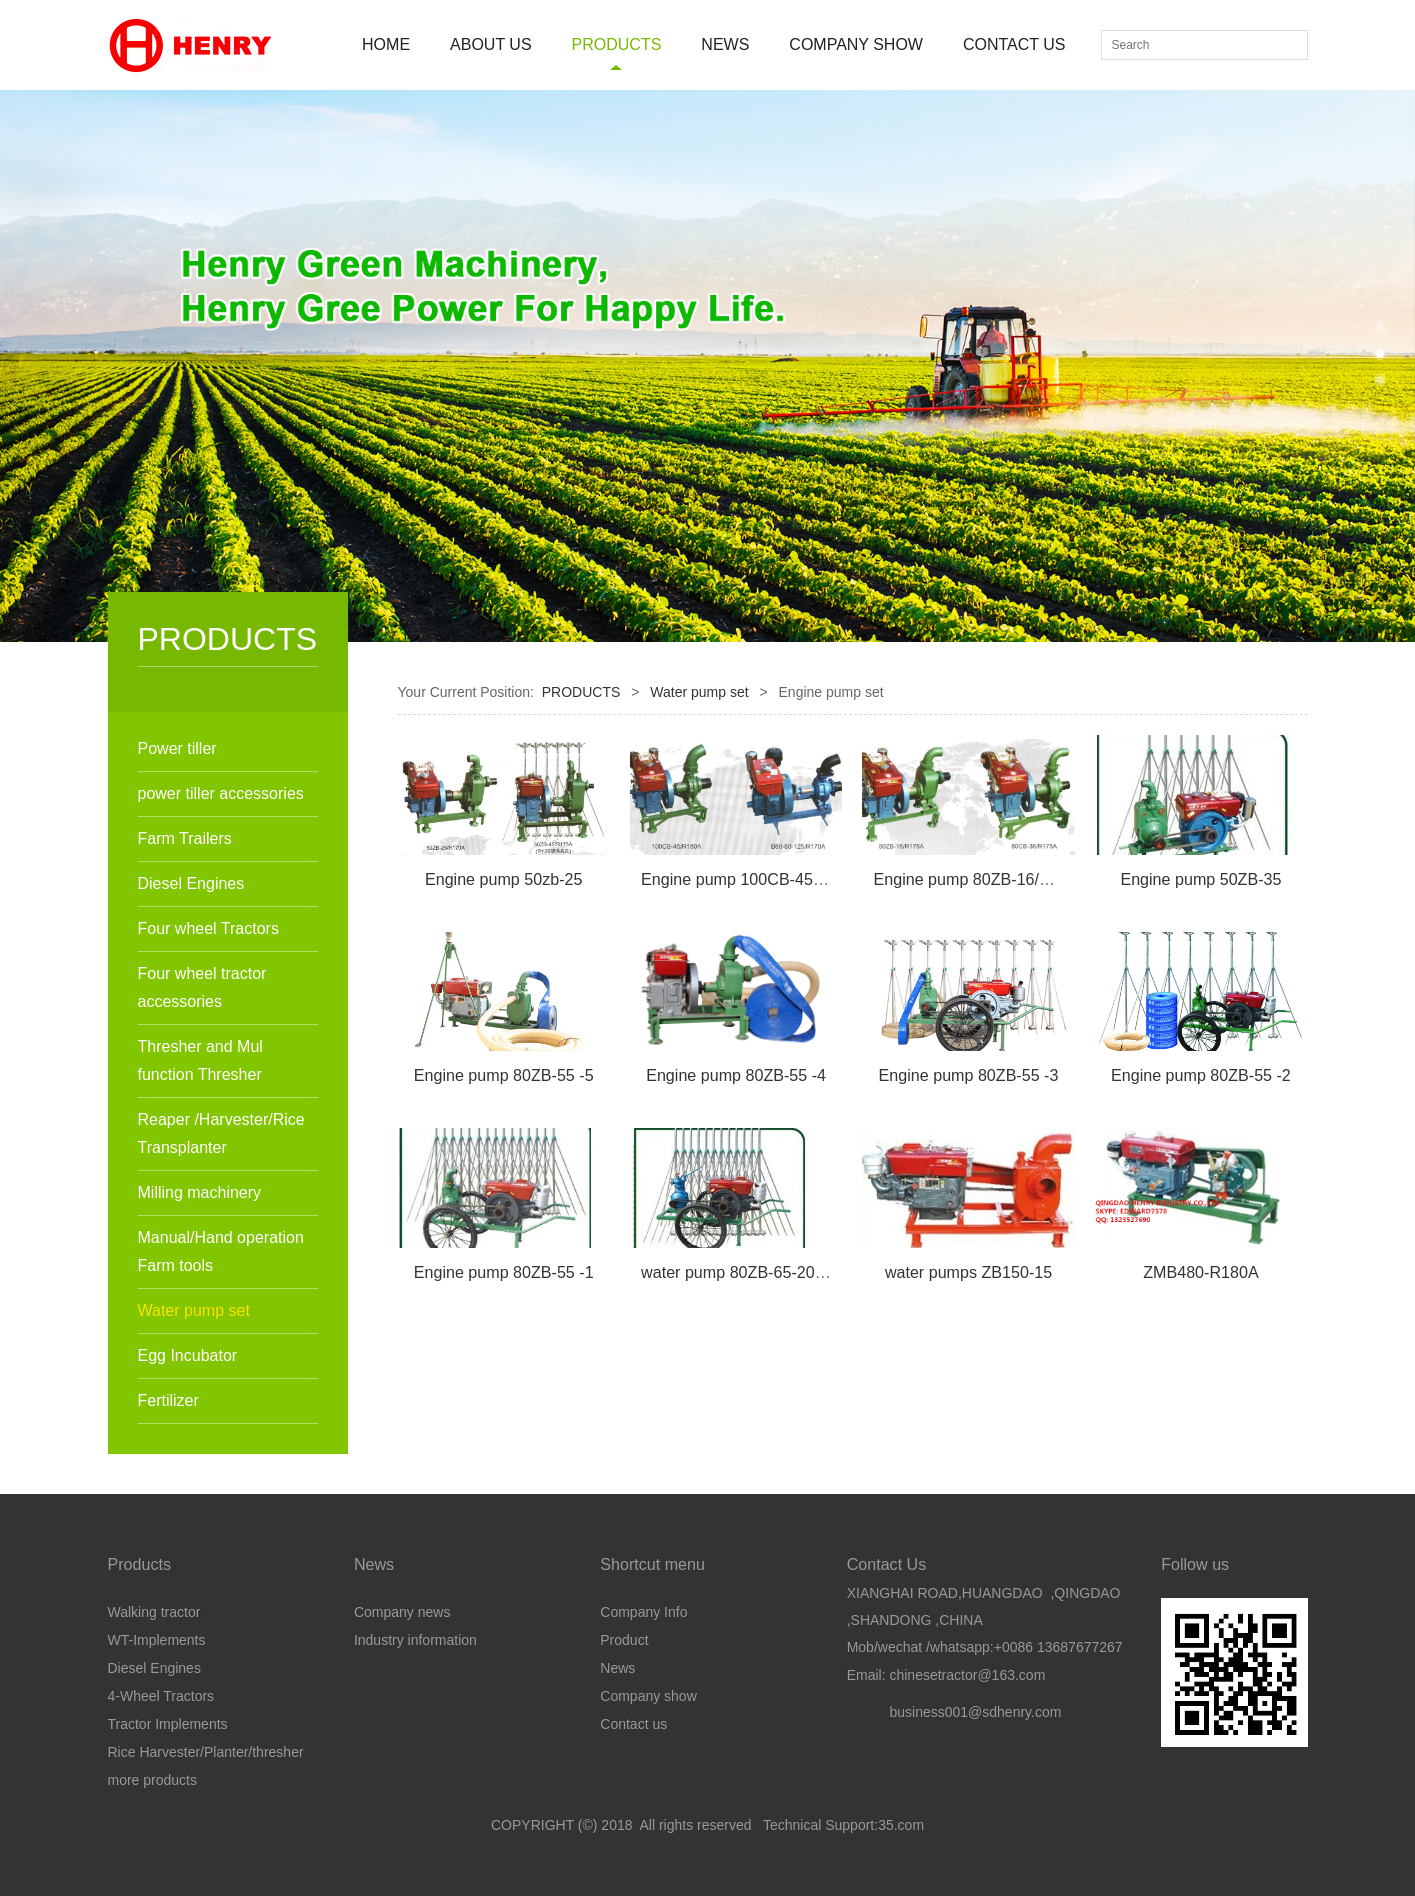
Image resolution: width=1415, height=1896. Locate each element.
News (617, 1668)
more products (152, 1780)
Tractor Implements (168, 1724)
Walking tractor (154, 1612)
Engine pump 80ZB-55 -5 (504, 1075)
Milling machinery (200, 1192)
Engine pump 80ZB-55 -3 (969, 1075)
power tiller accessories (221, 793)
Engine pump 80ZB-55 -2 (1201, 1075)
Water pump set (194, 1310)
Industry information (415, 1640)
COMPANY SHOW (856, 44)
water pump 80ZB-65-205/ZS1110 (762, 1272)
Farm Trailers (185, 838)
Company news (402, 1612)
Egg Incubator (188, 1355)
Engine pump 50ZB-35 (1200, 879)
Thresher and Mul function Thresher (200, 1060)
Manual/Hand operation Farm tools (221, 1251)
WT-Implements (157, 1640)
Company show (648, 1696)
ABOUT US (491, 44)
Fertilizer (168, 1400)
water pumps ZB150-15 (968, 1272)
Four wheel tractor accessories (202, 987)
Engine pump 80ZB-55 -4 (736, 1075)
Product (624, 1640)
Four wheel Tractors (208, 928)
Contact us (633, 1724)
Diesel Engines (191, 883)
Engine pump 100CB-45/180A (748, 879)
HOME (386, 44)
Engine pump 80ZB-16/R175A (981, 879)
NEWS (725, 44)
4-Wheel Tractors (161, 1696)
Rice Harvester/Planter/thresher (206, 1752)
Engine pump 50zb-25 (503, 879)
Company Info (643, 1612)
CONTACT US (1014, 44)
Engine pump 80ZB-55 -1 (504, 1272)
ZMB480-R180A (1200, 1272)
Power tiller (177, 748)
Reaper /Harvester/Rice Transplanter (221, 1133)
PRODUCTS (617, 44)
